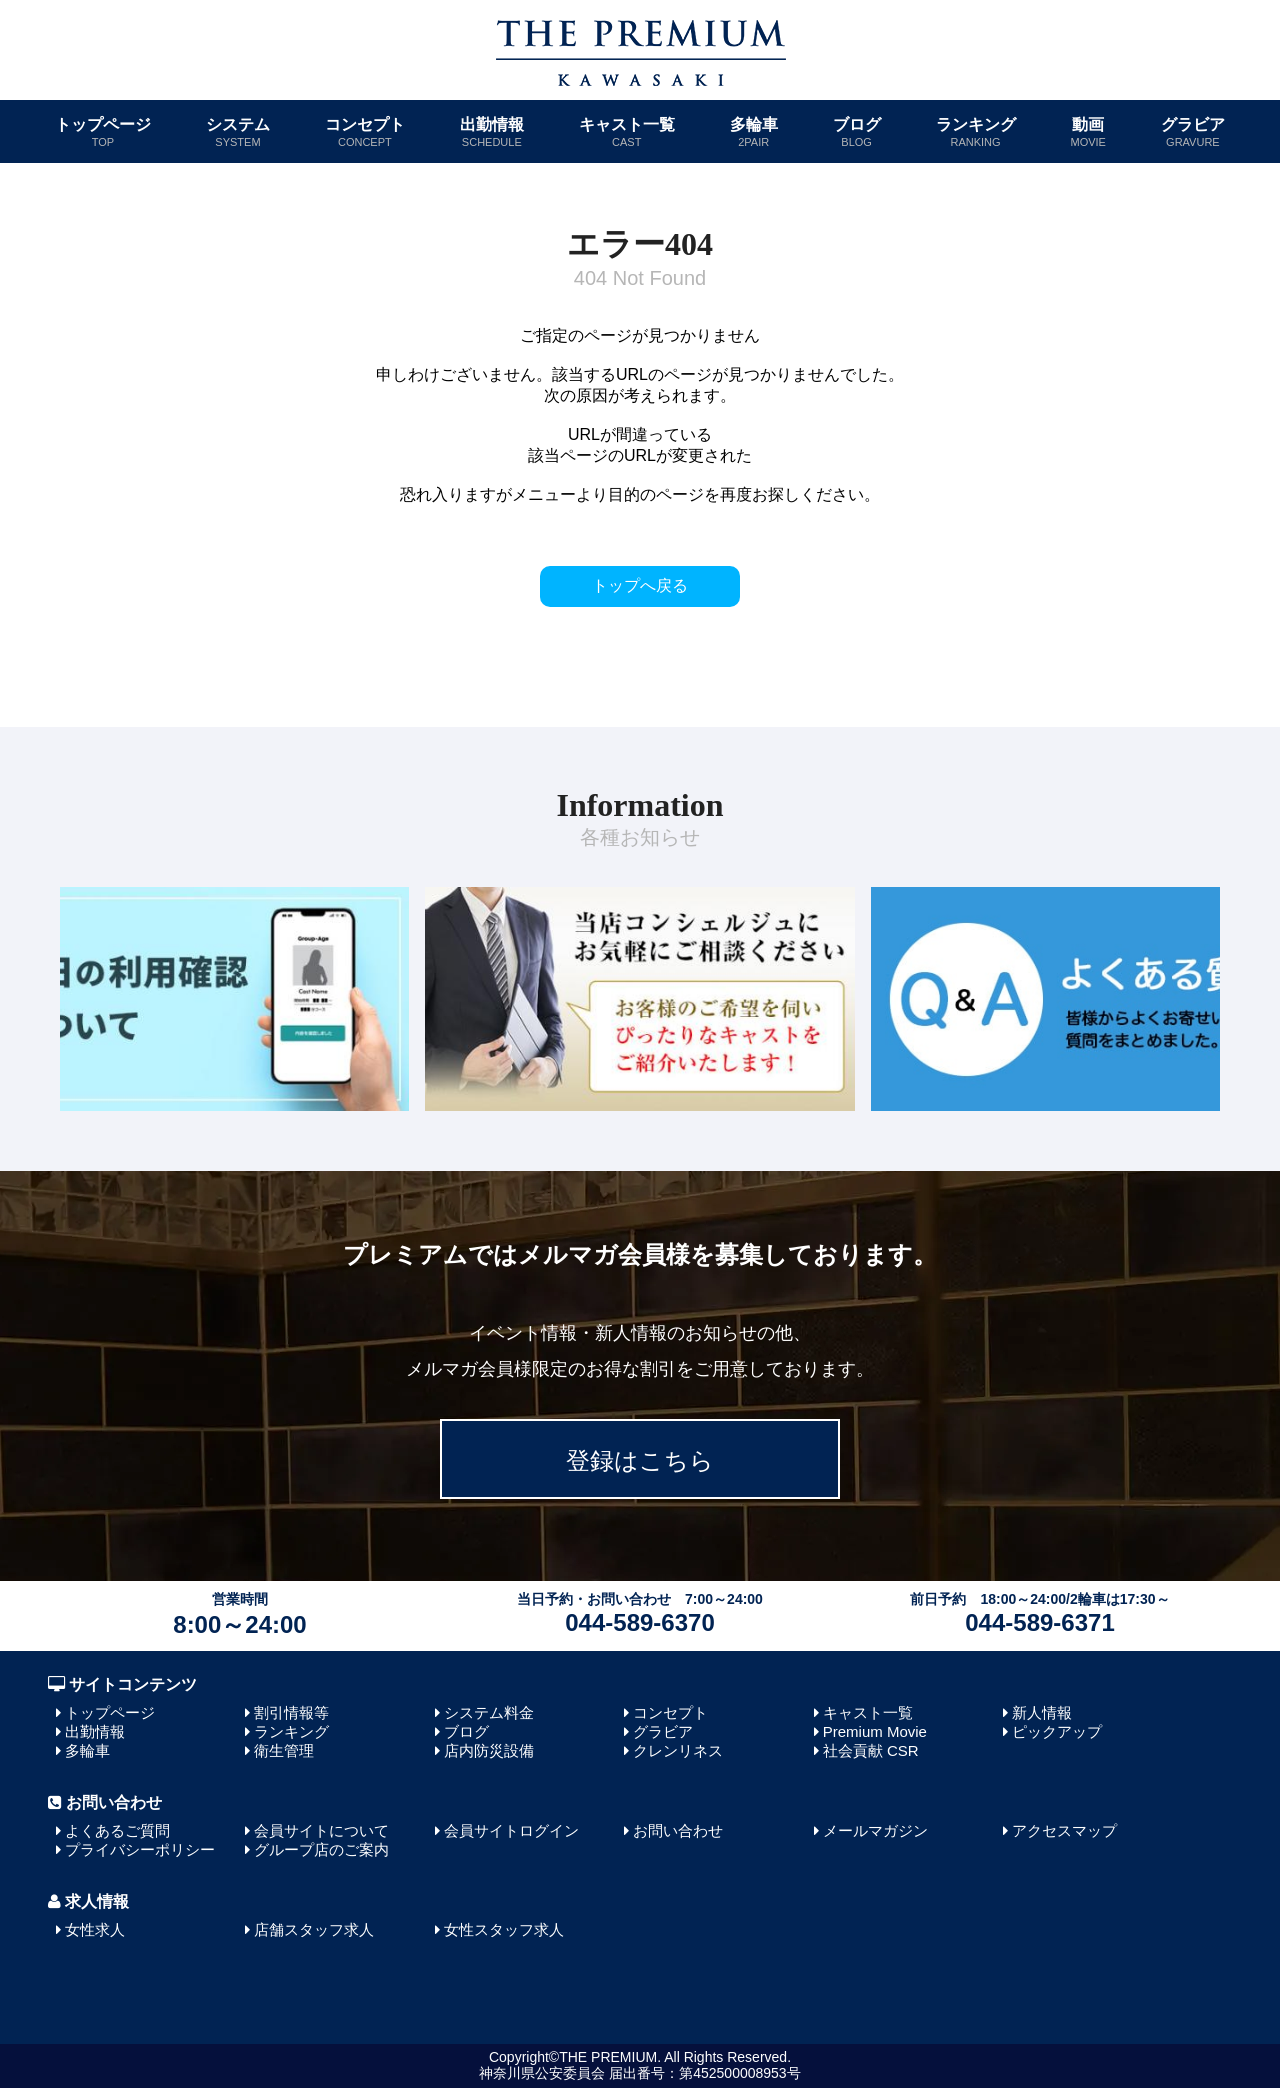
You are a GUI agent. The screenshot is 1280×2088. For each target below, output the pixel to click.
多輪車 (754, 132)
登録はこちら (640, 1460)
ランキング (976, 132)
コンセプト (365, 132)
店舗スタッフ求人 (314, 1929)
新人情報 (1042, 1712)
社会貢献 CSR (871, 1750)
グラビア (1193, 132)
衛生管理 (284, 1750)
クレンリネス (678, 1750)
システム (238, 132)
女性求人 (95, 1929)
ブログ (857, 132)
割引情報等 (291, 1712)
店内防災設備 (489, 1750)
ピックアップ (1057, 1731)
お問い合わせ (678, 1830)
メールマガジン (875, 1830)
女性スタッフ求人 (504, 1929)
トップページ (103, 132)
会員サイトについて (321, 1830)
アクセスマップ (1064, 1830)
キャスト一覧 (627, 132)
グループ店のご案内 (321, 1849)
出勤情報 (492, 132)
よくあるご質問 (117, 1830)
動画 (1088, 132)
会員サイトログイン (511, 1830)
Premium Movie (875, 1731)
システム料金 (489, 1712)
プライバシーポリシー (140, 1849)
